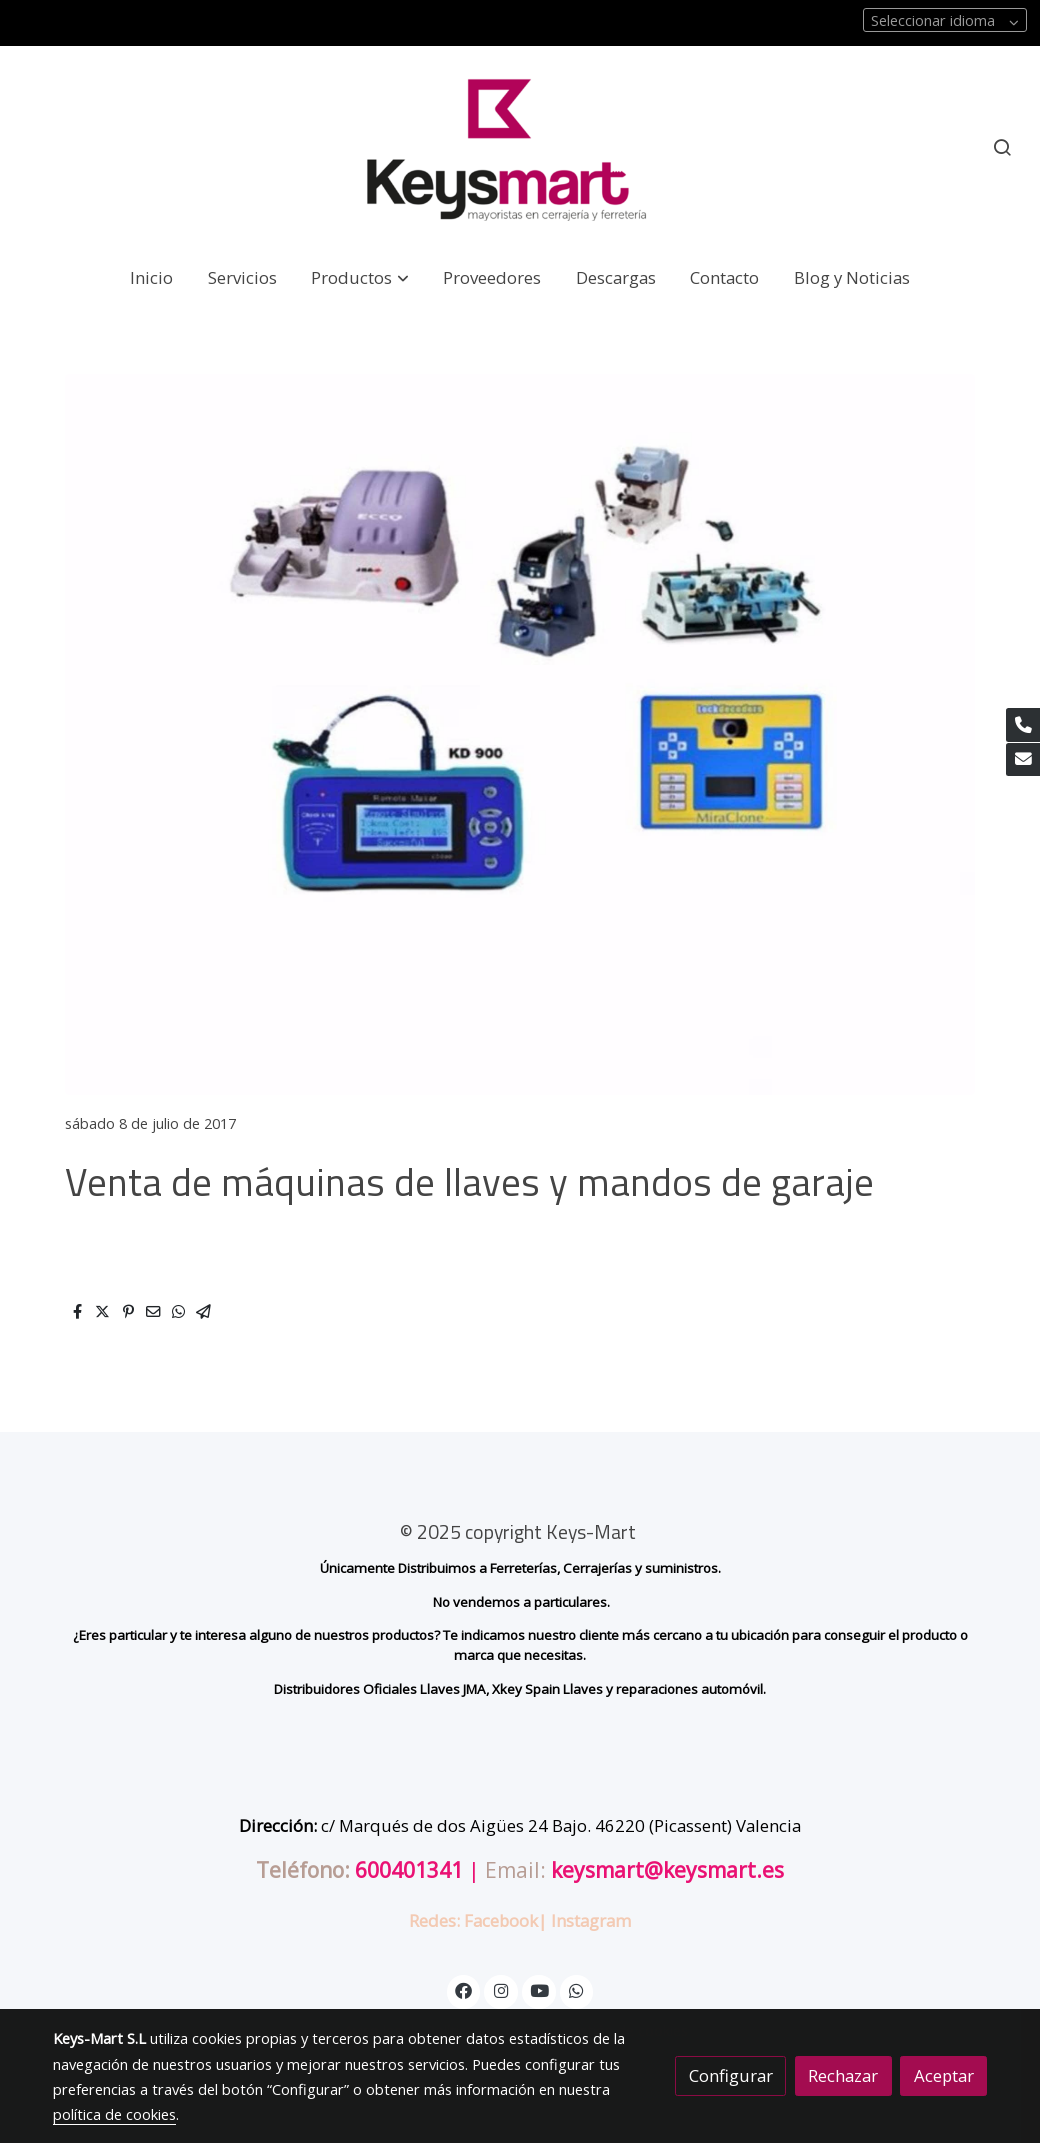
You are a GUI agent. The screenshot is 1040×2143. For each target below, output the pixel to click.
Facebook (501, 1920)
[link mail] (1023, 760)
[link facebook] (464, 1989)
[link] (520, 147)
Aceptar (944, 2075)
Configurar (731, 2075)
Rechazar (843, 2075)
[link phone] (1023, 725)
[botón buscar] (1002, 147)
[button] (360, 277)
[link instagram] (501, 1989)
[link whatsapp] (577, 1989)
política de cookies (114, 2114)
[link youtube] (540, 1989)
